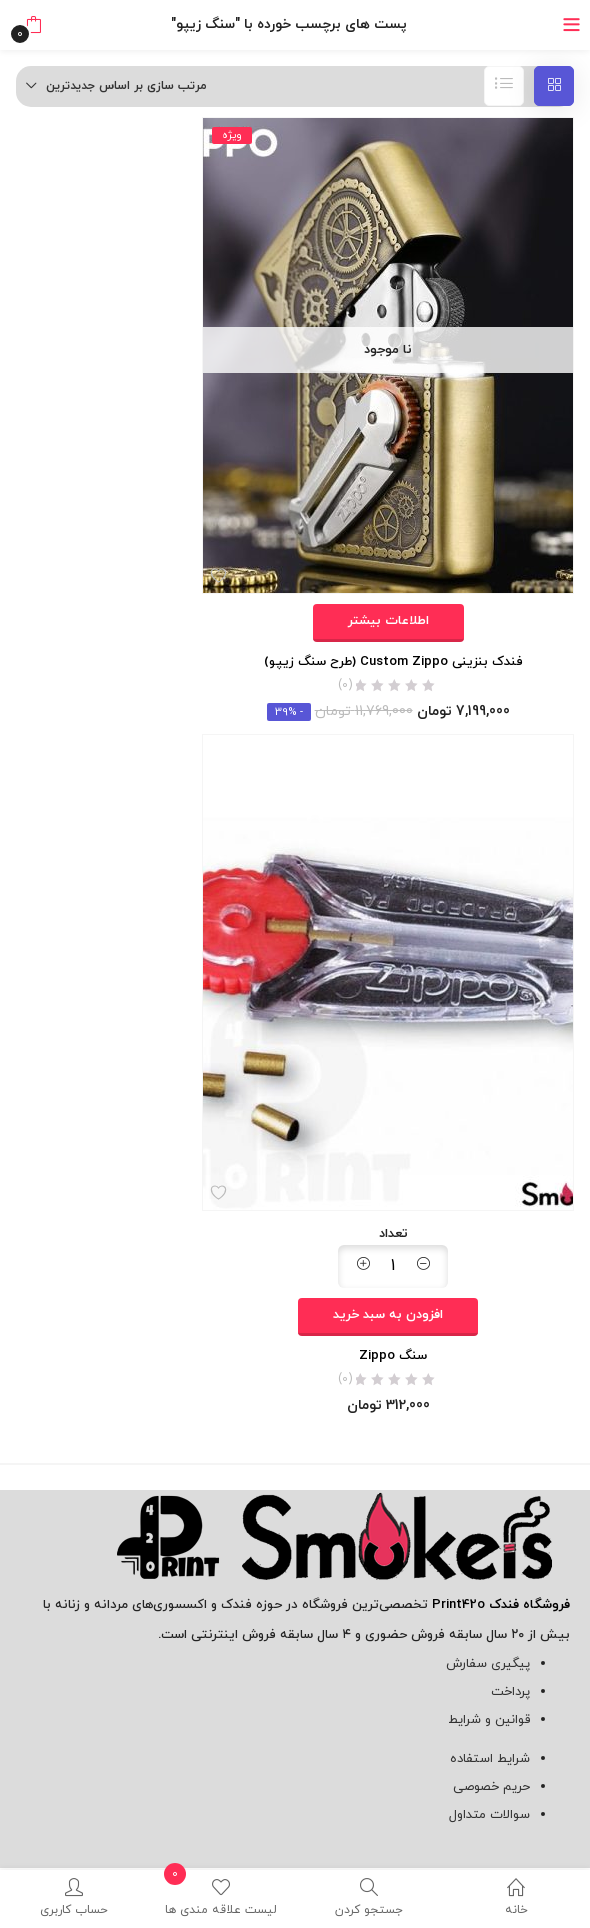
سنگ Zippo (393, 1356)
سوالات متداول (489, 1815)
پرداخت (510, 1692)
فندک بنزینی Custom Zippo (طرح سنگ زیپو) (393, 662)
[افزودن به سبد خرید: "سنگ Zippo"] (388, 1317)
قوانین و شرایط (489, 1720)
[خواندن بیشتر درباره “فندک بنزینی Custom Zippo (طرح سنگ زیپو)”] (388, 623)
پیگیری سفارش (488, 1664)
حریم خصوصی (491, 1787)
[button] (33, 25)
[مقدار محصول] (393, 1266)
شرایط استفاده (490, 1759)
